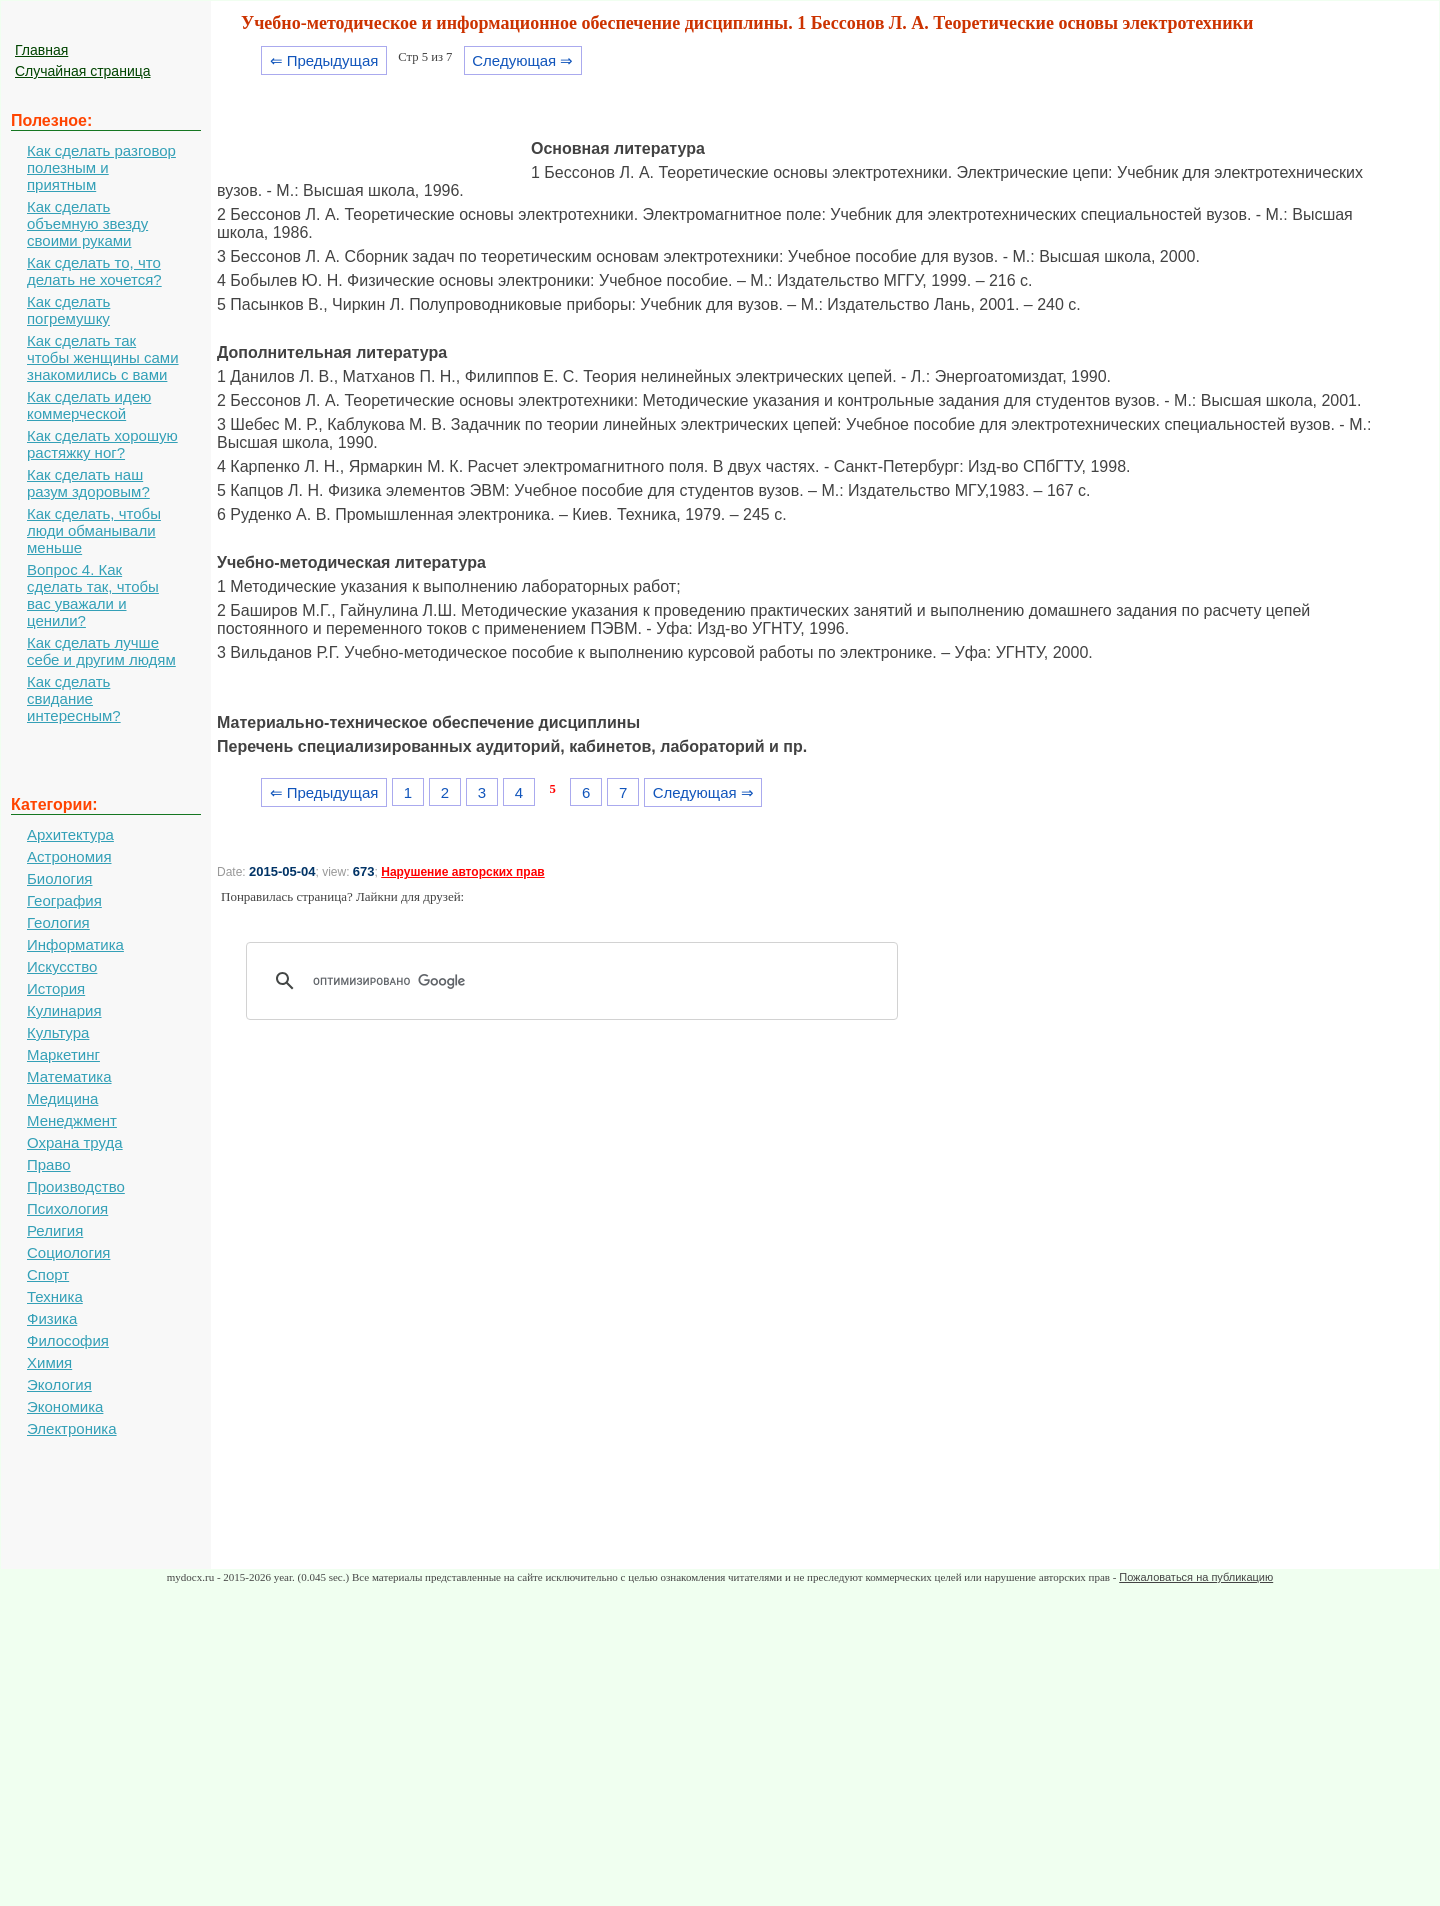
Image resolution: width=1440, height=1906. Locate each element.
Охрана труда (75, 1142)
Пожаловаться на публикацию (1196, 1577)
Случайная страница (83, 71)
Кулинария (64, 1010)
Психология (67, 1208)
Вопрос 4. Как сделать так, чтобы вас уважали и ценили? (93, 595)
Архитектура (70, 834)
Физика (52, 1318)
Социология (68, 1252)
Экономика (65, 1406)
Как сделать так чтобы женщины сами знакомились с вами (103, 357)
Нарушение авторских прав (462, 872)
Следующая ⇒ (522, 60)
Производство (76, 1186)
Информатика (75, 944)
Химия (49, 1362)
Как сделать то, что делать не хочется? (94, 271)
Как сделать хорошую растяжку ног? (102, 444)
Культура (58, 1032)
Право (49, 1164)
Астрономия (69, 856)
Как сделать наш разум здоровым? (88, 483)
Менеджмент (72, 1120)
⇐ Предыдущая (324, 60)
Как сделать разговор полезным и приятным (101, 167)
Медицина (62, 1098)
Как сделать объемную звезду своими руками (87, 223)
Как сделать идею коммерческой (89, 405)
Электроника (72, 1428)
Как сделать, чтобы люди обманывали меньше (94, 530)
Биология (59, 878)
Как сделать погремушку (68, 310)
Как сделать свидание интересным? (74, 698)
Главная (41, 50)
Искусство (62, 966)
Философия (68, 1340)
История (56, 988)
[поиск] (579, 981)
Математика (69, 1076)
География (64, 900)
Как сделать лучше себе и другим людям (101, 651)
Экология (59, 1384)
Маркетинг (63, 1054)
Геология (58, 922)
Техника (55, 1296)
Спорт (48, 1274)
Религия (55, 1230)
